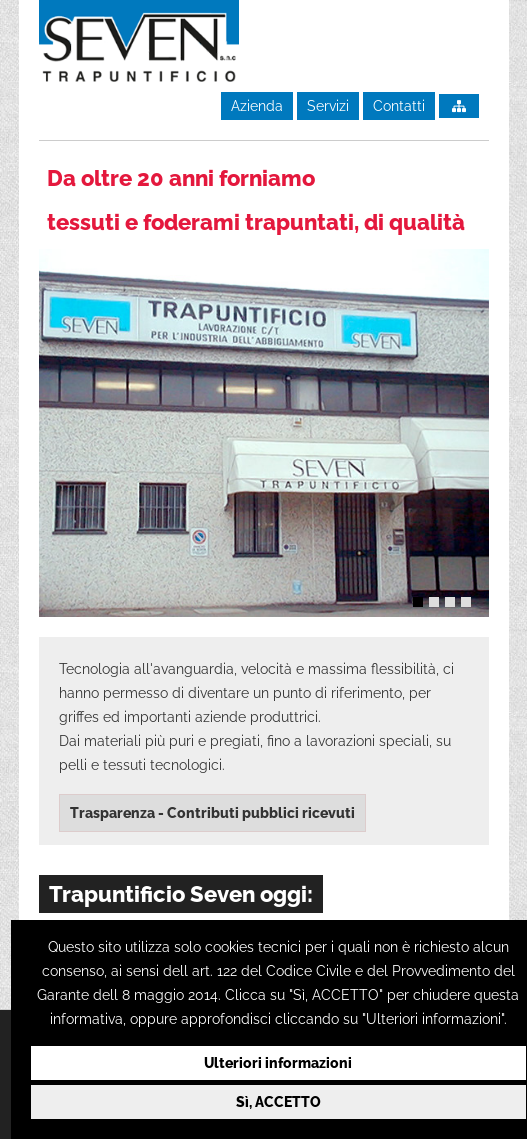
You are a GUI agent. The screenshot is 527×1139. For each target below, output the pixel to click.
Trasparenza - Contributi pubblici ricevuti (212, 813)
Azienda (257, 106)
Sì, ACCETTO (278, 1102)
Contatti (399, 106)
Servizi (328, 106)
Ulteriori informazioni (278, 1063)
